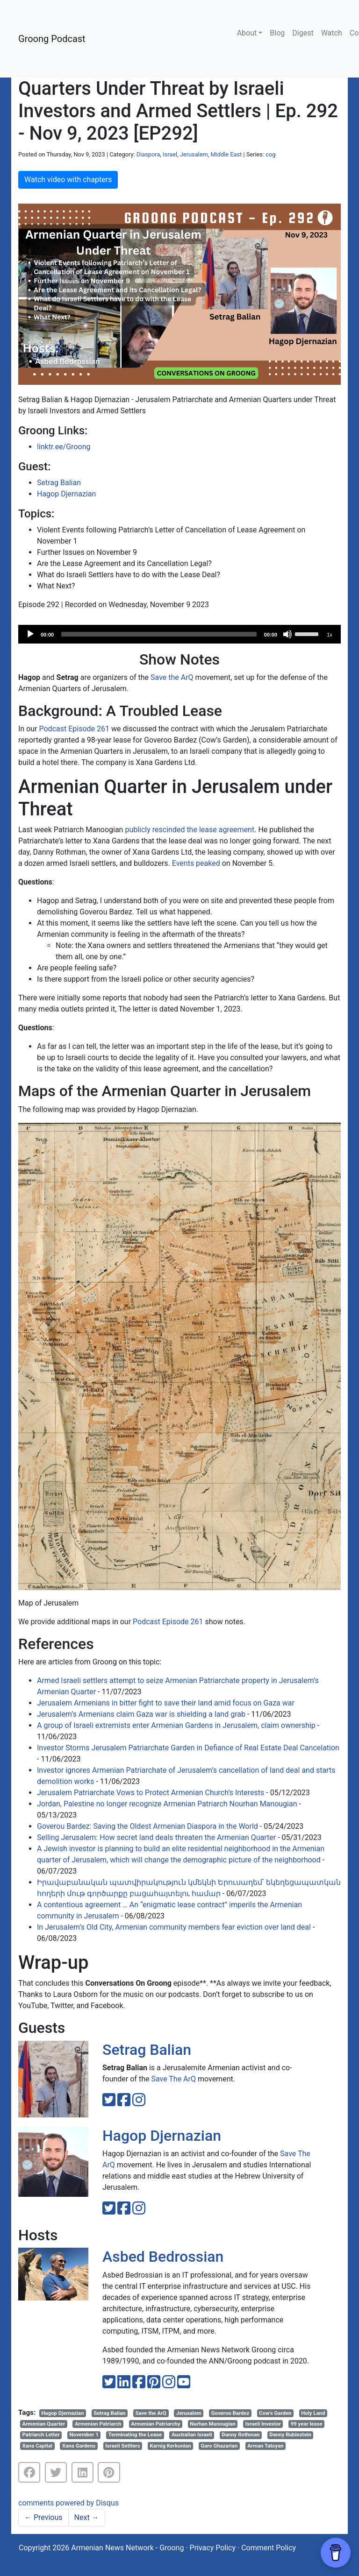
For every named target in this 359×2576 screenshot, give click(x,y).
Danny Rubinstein (290, 2434)
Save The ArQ (173, 2078)
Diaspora (148, 154)
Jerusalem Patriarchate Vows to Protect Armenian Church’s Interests (150, 1792)
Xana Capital (37, 2445)
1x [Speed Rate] (329, 634)
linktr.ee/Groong (63, 446)
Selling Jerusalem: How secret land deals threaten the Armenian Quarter (156, 1837)
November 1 (84, 2434)
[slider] (159, 634)
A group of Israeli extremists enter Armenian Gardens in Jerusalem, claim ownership (176, 1725)
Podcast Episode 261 (74, 728)
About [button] (247, 32)
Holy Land (313, 2413)
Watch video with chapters (68, 179)
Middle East (226, 154)
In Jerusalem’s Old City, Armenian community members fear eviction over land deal (174, 1927)
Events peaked (196, 863)
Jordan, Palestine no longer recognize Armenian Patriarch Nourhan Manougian (167, 1803)
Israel (170, 154)
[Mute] (287, 634)
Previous (43, 2517)
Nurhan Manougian (213, 2423)
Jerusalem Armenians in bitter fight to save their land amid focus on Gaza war (165, 1702)
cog (270, 154)
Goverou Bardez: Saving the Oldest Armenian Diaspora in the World (147, 1826)
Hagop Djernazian (66, 493)
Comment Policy (268, 2547)
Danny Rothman (240, 2434)
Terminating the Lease (135, 2434)
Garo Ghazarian (219, 2445)
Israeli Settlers (122, 2445)
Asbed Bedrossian (162, 2256)
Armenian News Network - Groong (127, 2547)
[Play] (30, 634)
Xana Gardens (78, 2445)
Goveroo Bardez (230, 2413)
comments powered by (68, 2502)
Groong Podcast (52, 38)
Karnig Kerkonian (170, 2445)
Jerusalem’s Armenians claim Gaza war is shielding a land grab (141, 1714)
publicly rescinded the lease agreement (189, 829)
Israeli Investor (263, 2423)
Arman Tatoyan (265, 2445)
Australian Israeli (192, 2434)
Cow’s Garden (275, 2413)
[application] (179, 634)
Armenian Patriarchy (155, 2423)
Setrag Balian (59, 482)
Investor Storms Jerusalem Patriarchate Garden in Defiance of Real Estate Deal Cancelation (188, 1747)
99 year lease (307, 2423)
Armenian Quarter (43, 2423)
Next (86, 2517)
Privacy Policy (213, 2547)
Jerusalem (194, 154)
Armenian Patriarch (98, 2423)
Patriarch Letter (41, 2434)
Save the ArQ (172, 677)
